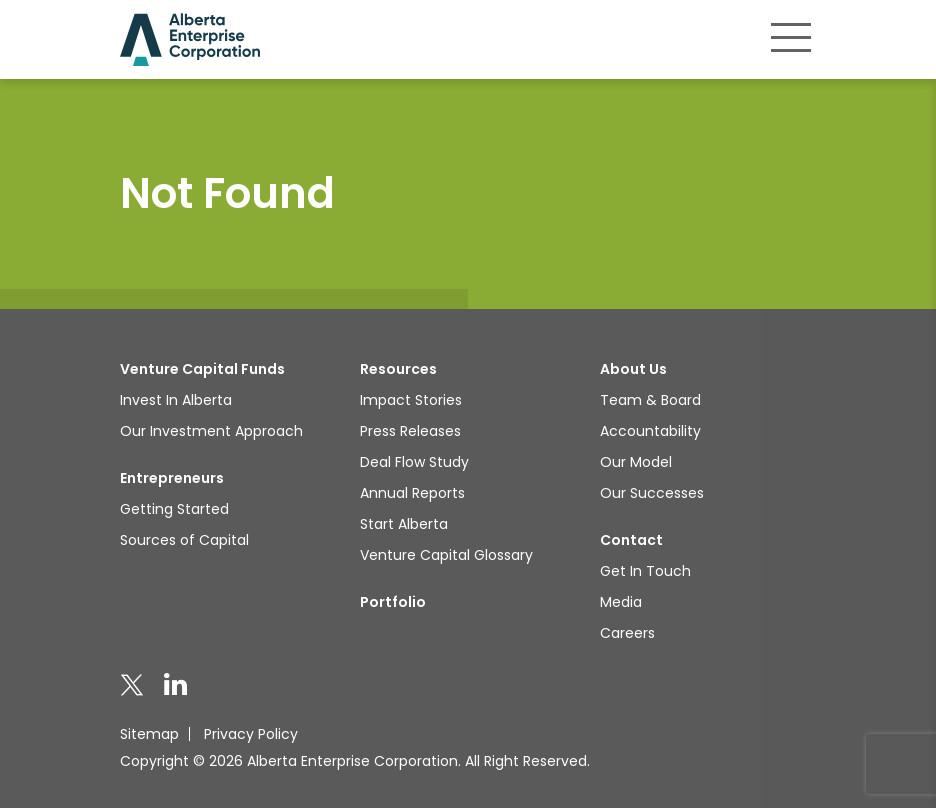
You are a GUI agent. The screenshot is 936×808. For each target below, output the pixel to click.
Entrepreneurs (172, 478)
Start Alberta (404, 524)
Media (621, 602)
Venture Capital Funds (202, 369)
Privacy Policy (251, 734)
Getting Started (174, 509)
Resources (398, 369)
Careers (627, 633)
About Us (633, 369)
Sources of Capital (184, 540)
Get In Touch (645, 571)
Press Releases (410, 431)
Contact (631, 540)
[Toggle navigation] (791, 37)
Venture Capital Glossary (446, 555)
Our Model (636, 462)
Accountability (650, 431)
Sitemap (149, 734)
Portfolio (393, 602)
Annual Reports (412, 493)
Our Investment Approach (211, 431)
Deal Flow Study (414, 462)
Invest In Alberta (176, 400)
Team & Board (650, 400)
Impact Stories (411, 400)
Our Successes (652, 493)
